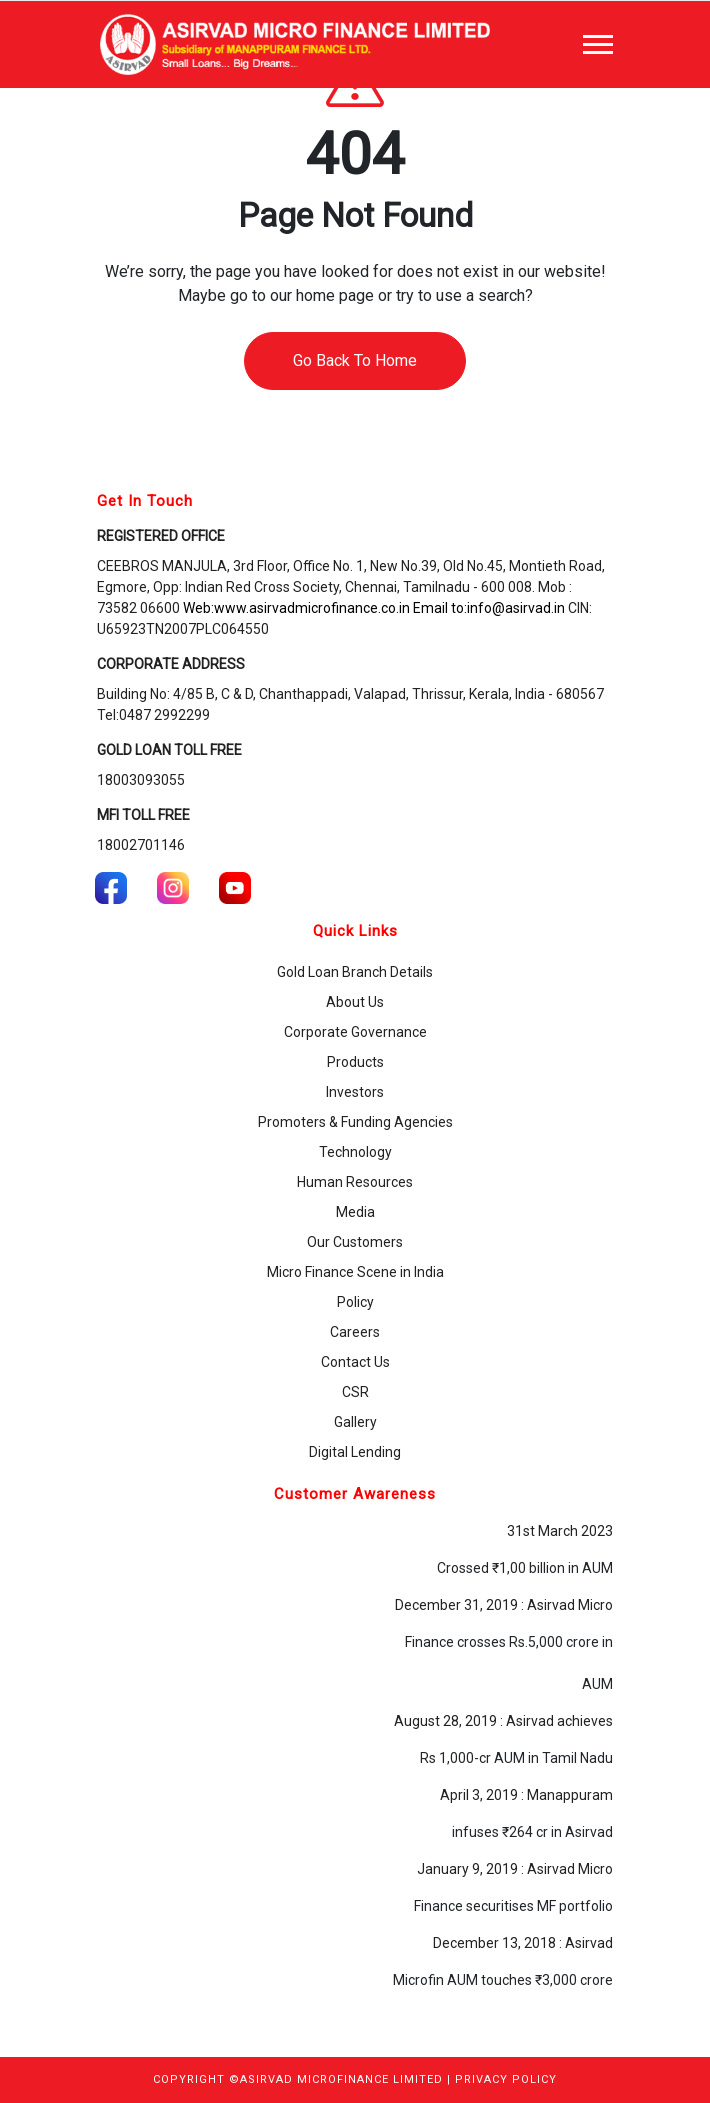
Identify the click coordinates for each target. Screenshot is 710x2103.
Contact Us (355, 1362)
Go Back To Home (355, 360)
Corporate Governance (355, 1032)
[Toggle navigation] (598, 44)
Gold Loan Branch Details (355, 972)
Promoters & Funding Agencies (355, 1122)
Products (355, 1062)
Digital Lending (355, 1452)
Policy (355, 1302)
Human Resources (355, 1182)
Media (355, 1212)
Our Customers (355, 1242)
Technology (355, 1152)
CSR (355, 1392)
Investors (355, 1092)
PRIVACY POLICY (506, 2079)
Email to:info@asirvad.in (489, 608)
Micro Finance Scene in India (355, 1272)
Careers (355, 1332)
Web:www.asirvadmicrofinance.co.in (296, 608)
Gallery (355, 1422)
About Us (355, 1002)
